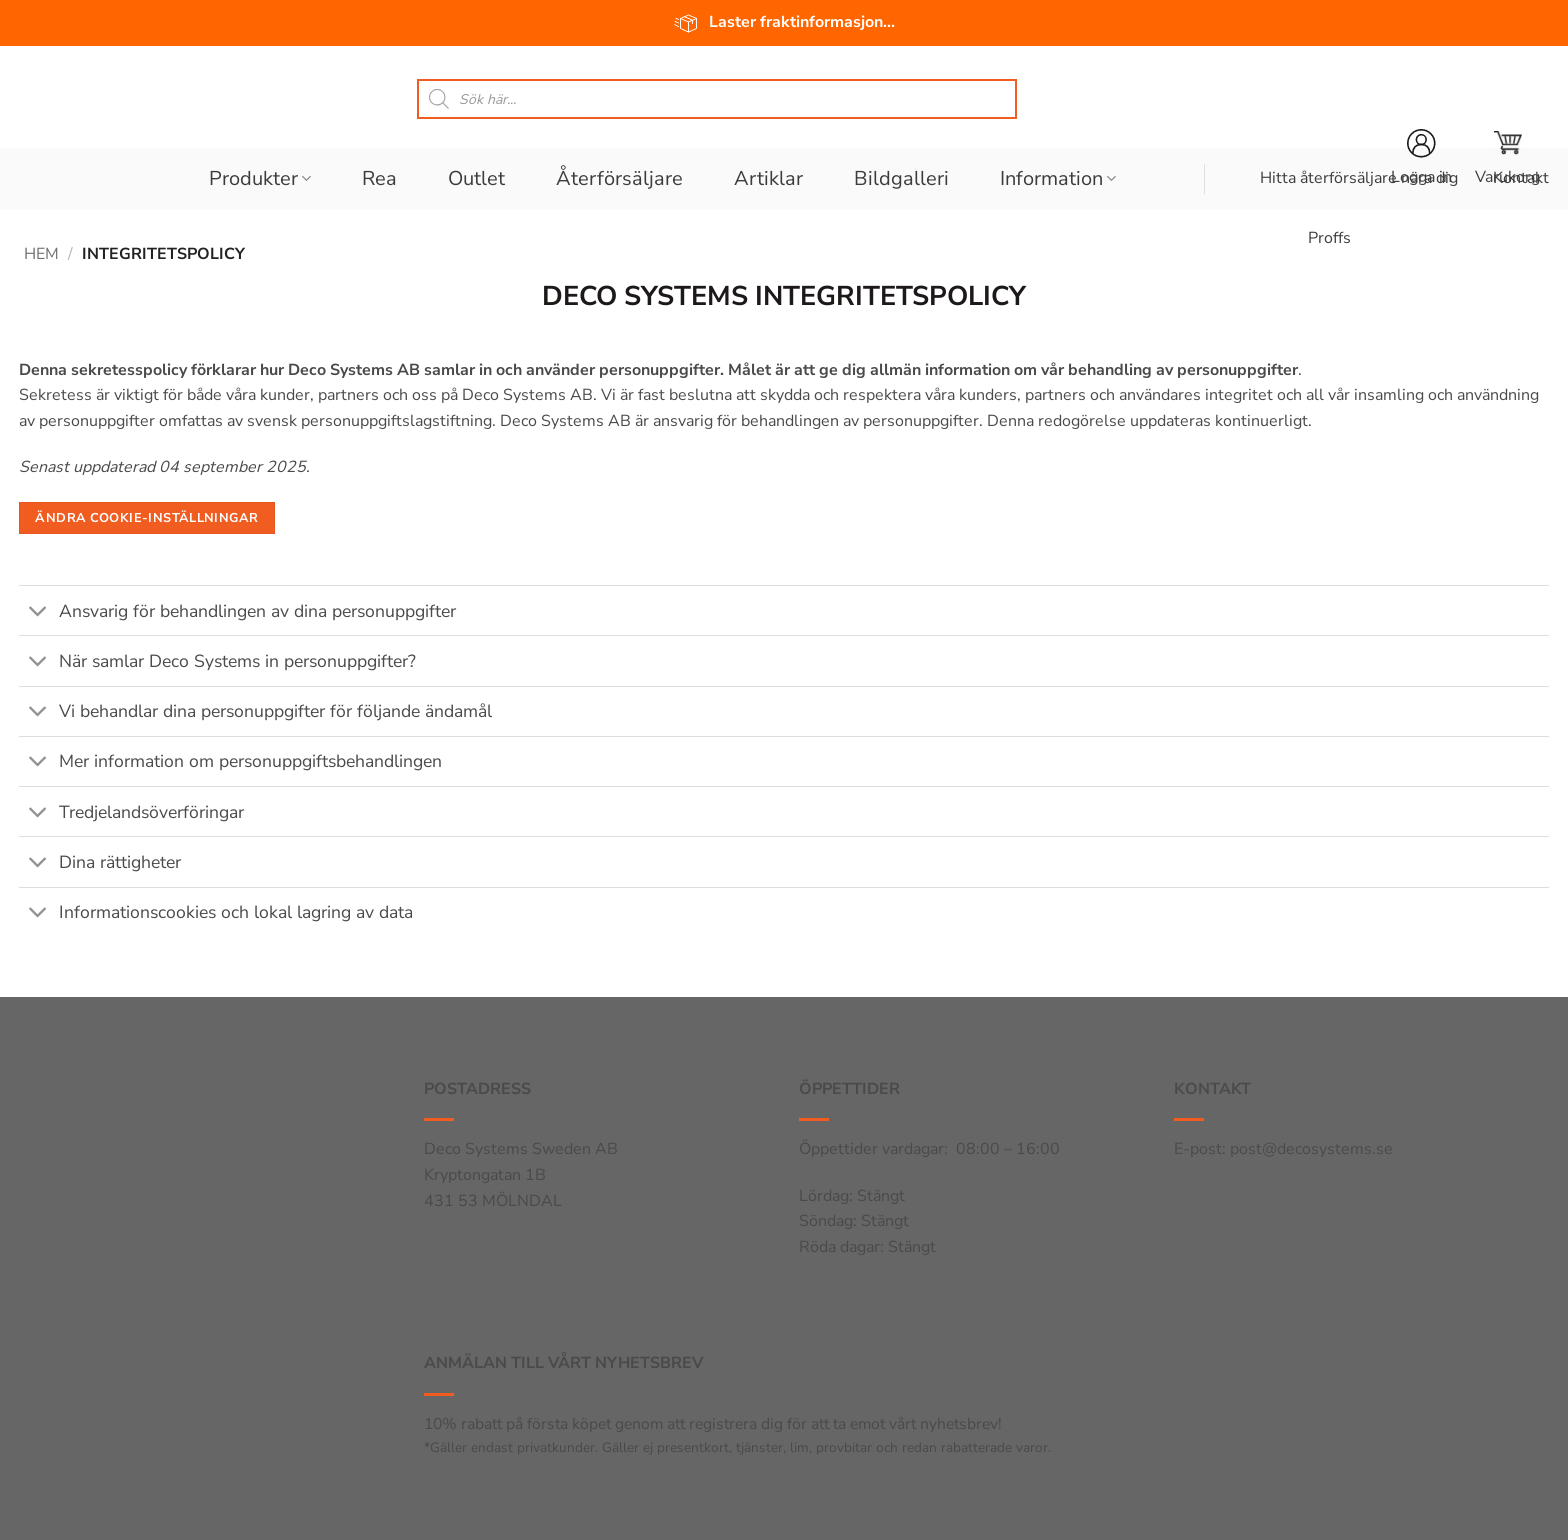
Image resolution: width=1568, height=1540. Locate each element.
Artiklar (768, 178)
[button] (1507, 158)
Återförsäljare (619, 178)
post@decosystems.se (1311, 1149)
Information (1058, 178)
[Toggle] (38, 612)
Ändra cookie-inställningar (146, 518)
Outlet (476, 178)
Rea (379, 178)
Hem (41, 254)
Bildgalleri (901, 178)
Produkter (260, 178)
